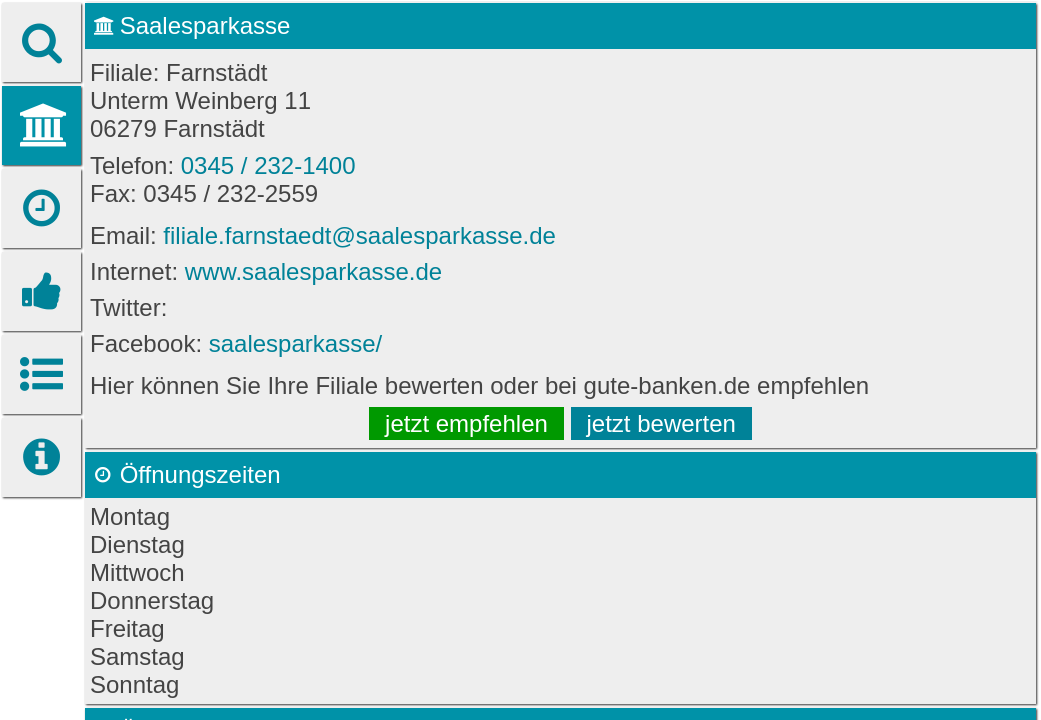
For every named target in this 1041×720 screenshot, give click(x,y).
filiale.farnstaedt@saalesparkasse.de (359, 235)
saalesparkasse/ (295, 343)
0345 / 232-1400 (268, 165)
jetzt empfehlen (466, 423)
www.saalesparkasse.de (313, 271)
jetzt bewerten (661, 423)
